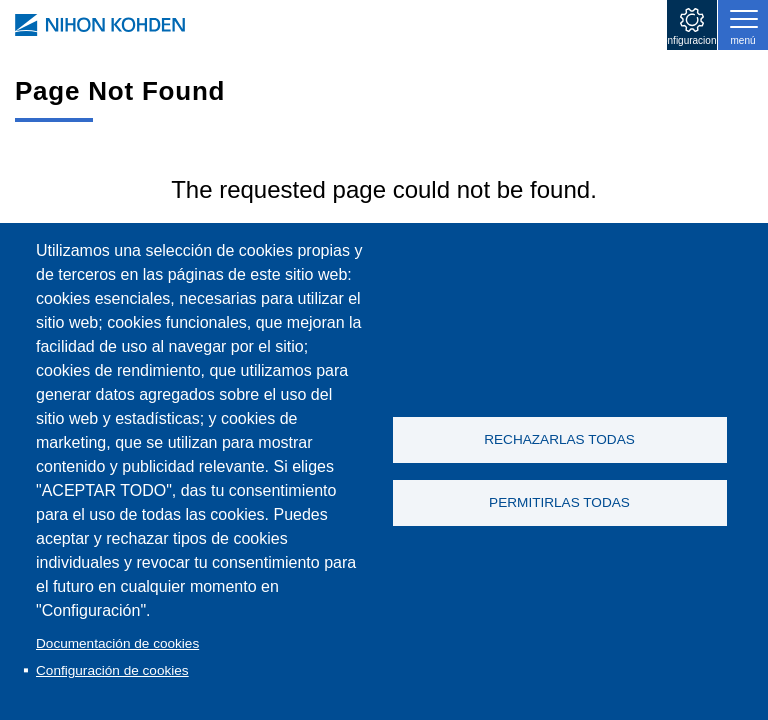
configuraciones (692, 40)
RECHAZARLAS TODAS (559, 438)
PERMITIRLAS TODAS (559, 503)
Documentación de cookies (117, 643)
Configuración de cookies (112, 670)
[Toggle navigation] (743, 25)
